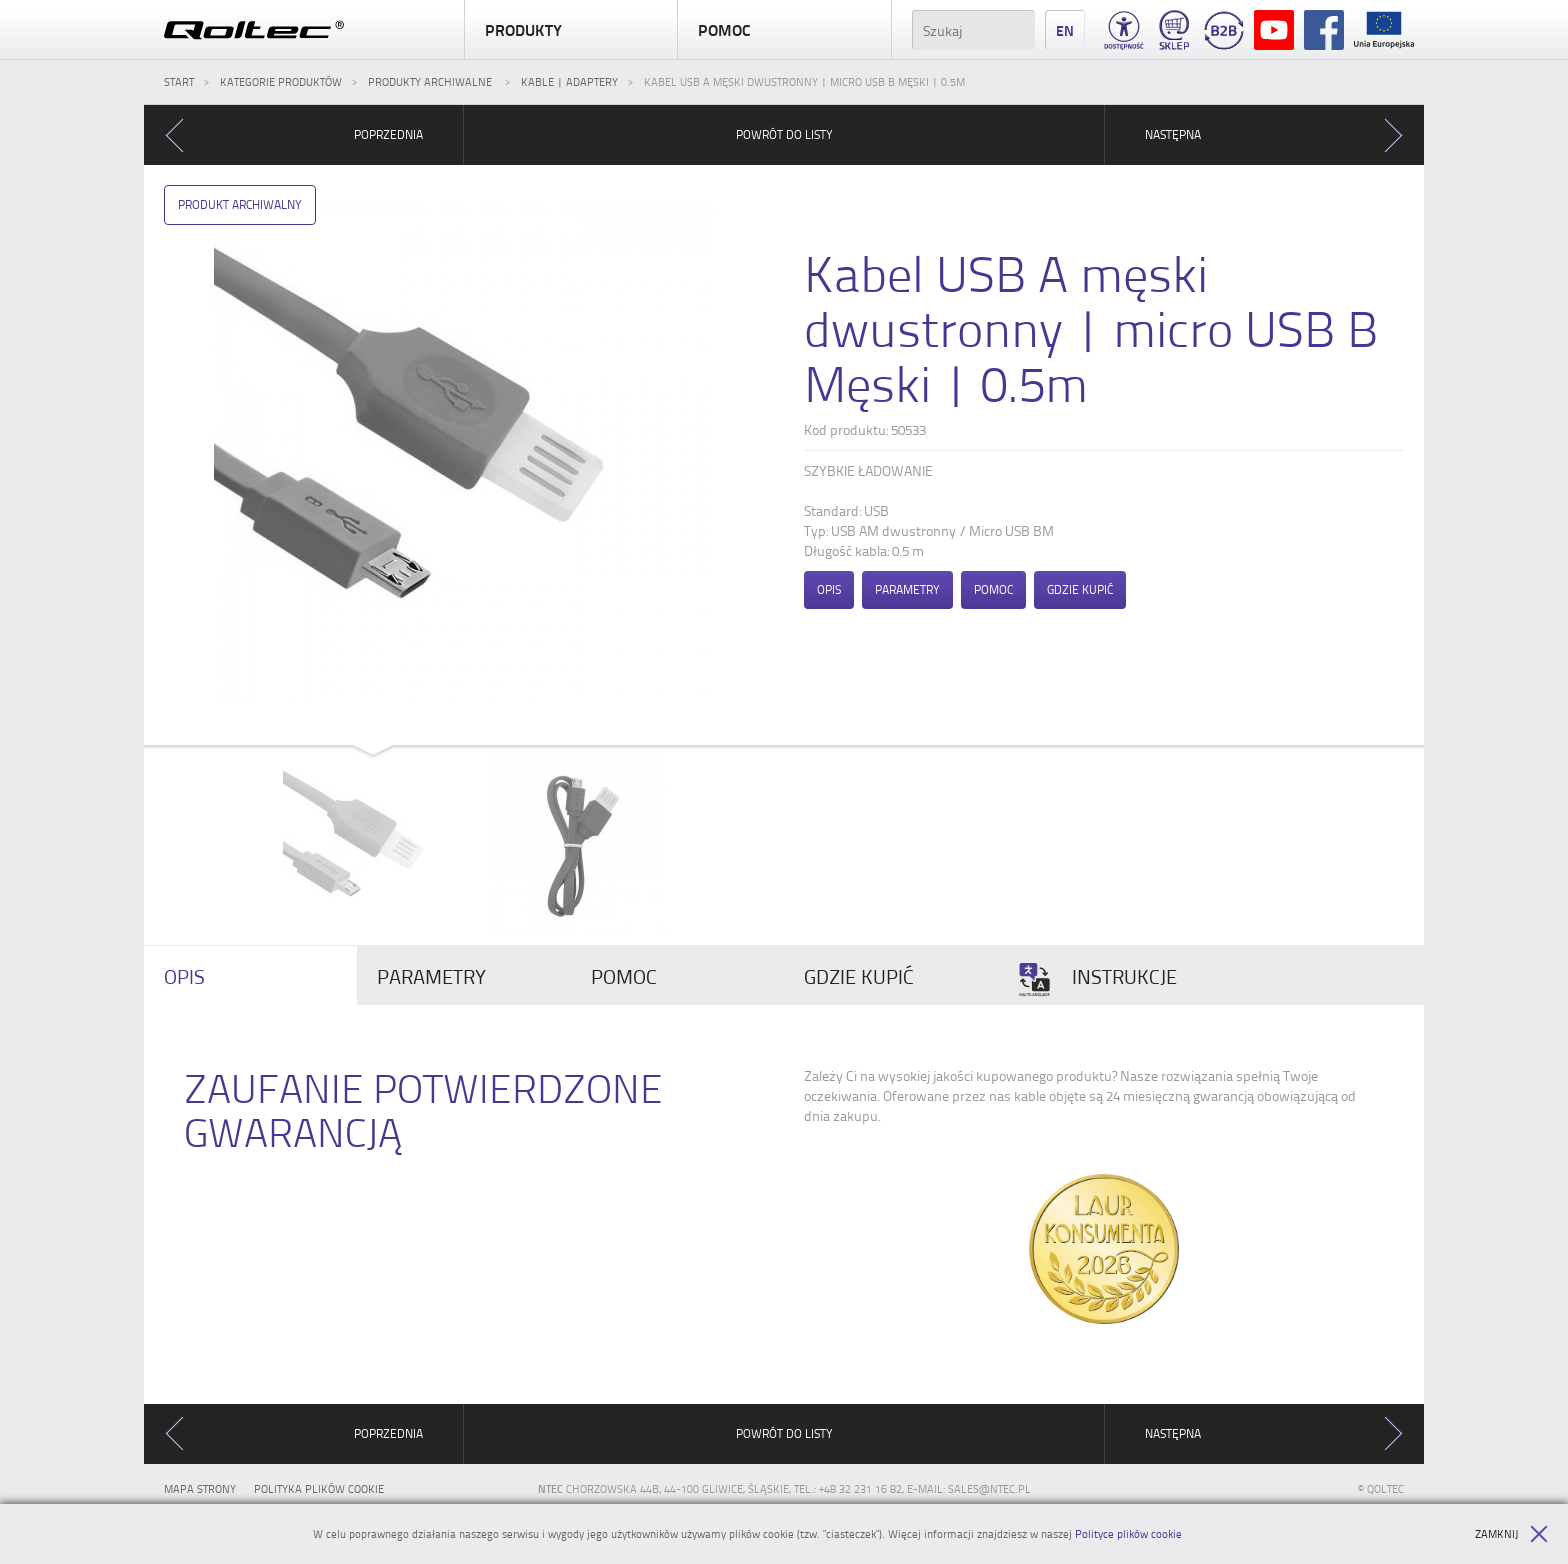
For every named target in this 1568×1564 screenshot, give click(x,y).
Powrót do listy (784, 134)
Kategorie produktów (281, 81)
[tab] (250, 976)
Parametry (907, 589)
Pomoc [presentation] (624, 976)
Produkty (571, 30)
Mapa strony (200, 1488)
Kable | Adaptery (569, 81)
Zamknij (1511, 1534)
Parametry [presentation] (431, 976)
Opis (829, 589)
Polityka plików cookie (319, 1488)
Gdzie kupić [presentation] (859, 976)
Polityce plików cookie (1128, 1533)
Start (179, 81)
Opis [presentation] (184, 976)
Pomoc (784, 30)
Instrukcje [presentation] (1097, 979)
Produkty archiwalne (431, 81)
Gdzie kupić (1080, 589)
